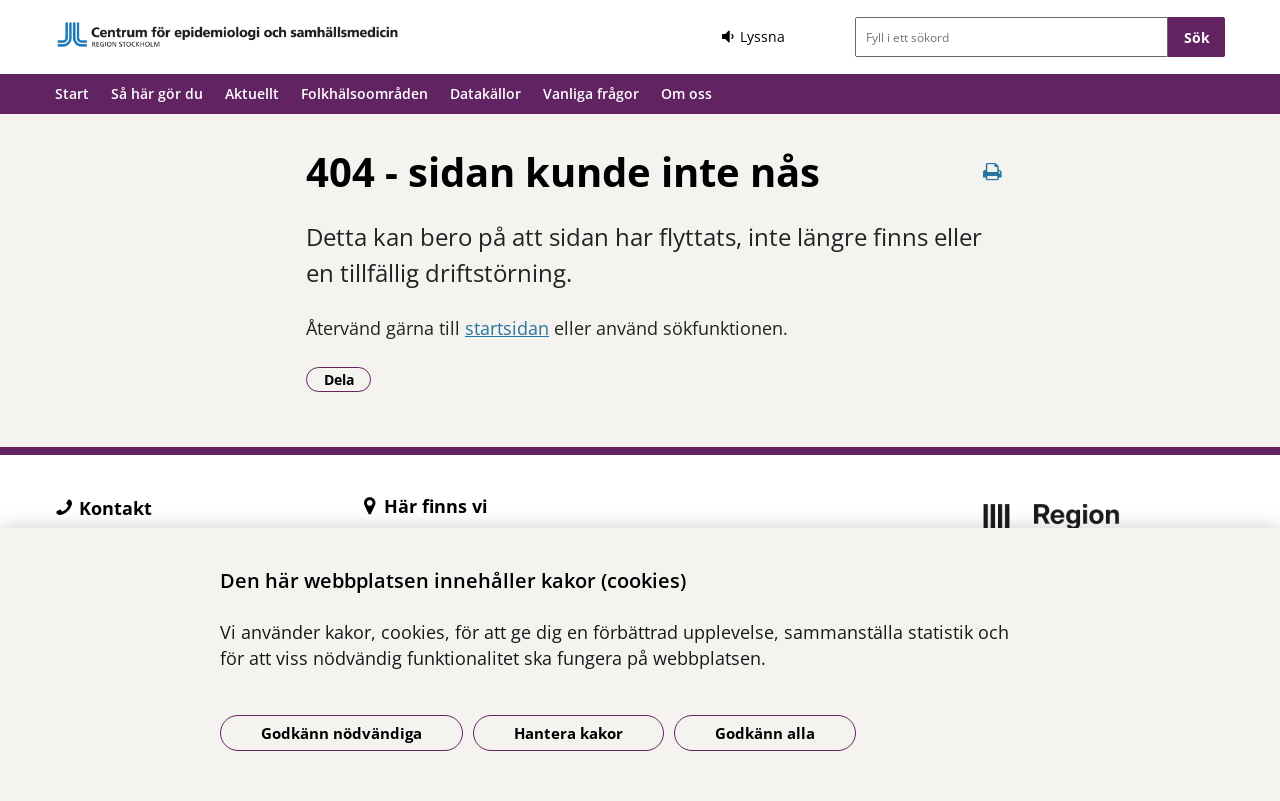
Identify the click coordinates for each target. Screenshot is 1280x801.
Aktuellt (252, 93)
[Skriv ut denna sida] (992, 171)
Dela (348, 379)
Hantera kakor (568, 733)
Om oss (686, 93)
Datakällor (485, 93)
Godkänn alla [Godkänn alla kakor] (765, 733)
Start (72, 93)
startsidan (507, 328)
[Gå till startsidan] (228, 34)
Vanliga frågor (591, 93)
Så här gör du (157, 93)
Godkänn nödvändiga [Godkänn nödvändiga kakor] (341, 733)
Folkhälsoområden (364, 93)
